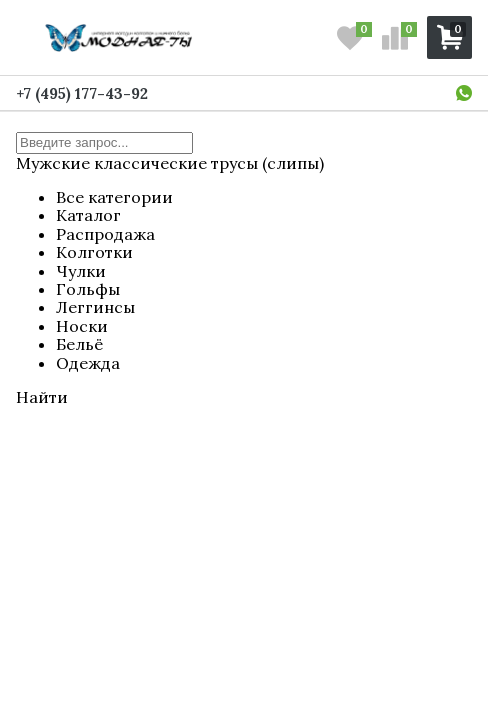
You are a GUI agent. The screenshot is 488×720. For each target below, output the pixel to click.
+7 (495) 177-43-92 (82, 93)
